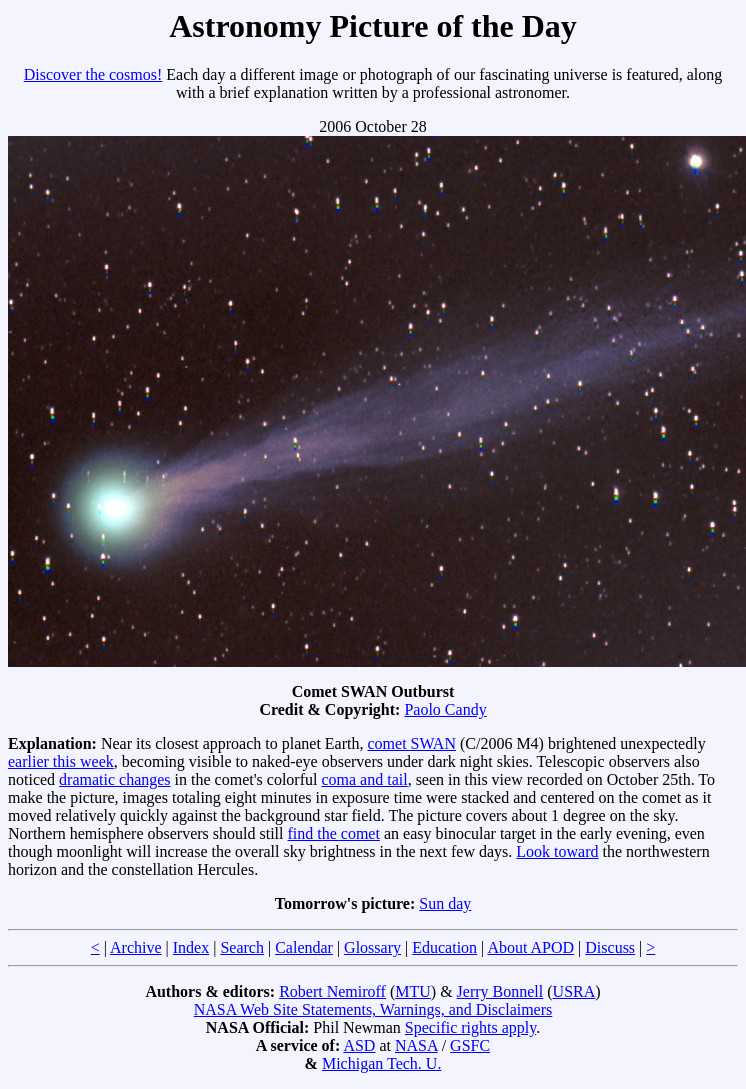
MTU (413, 991)
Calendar (304, 947)
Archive (136, 947)
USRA (574, 991)
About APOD (530, 947)
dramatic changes (115, 779)
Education (444, 947)
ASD (359, 1045)
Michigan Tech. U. (381, 1063)
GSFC (470, 1045)
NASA (416, 1045)
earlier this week (61, 761)
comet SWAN (412, 743)
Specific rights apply (470, 1027)
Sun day (445, 903)
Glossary (372, 947)
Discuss (610, 947)
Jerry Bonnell (500, 991)
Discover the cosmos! (93, 74)
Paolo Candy (445, 709)
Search (242, 947)
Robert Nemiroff (332, 991)
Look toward (557, 851)
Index (191, 947)
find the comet (334, 833)
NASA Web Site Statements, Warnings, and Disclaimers (373, 1009)
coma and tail (364, 779)
